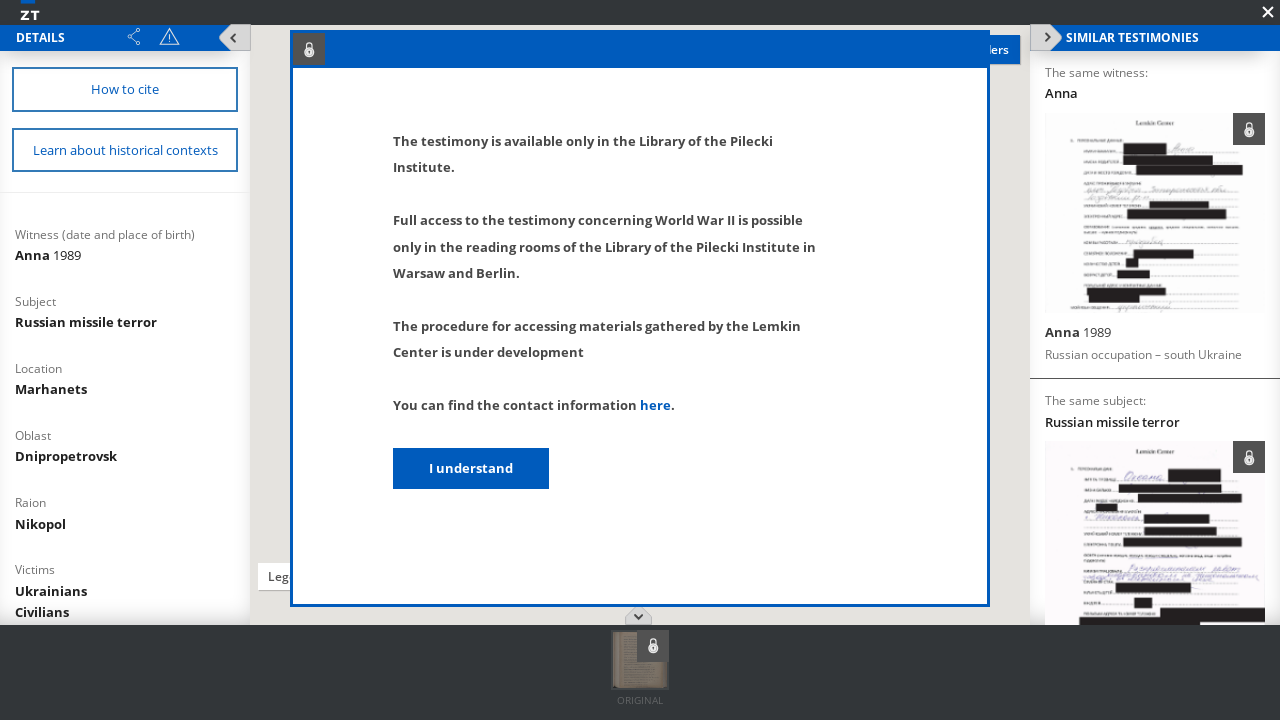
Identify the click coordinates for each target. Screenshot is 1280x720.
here (655, 405)
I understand (471, 468)
